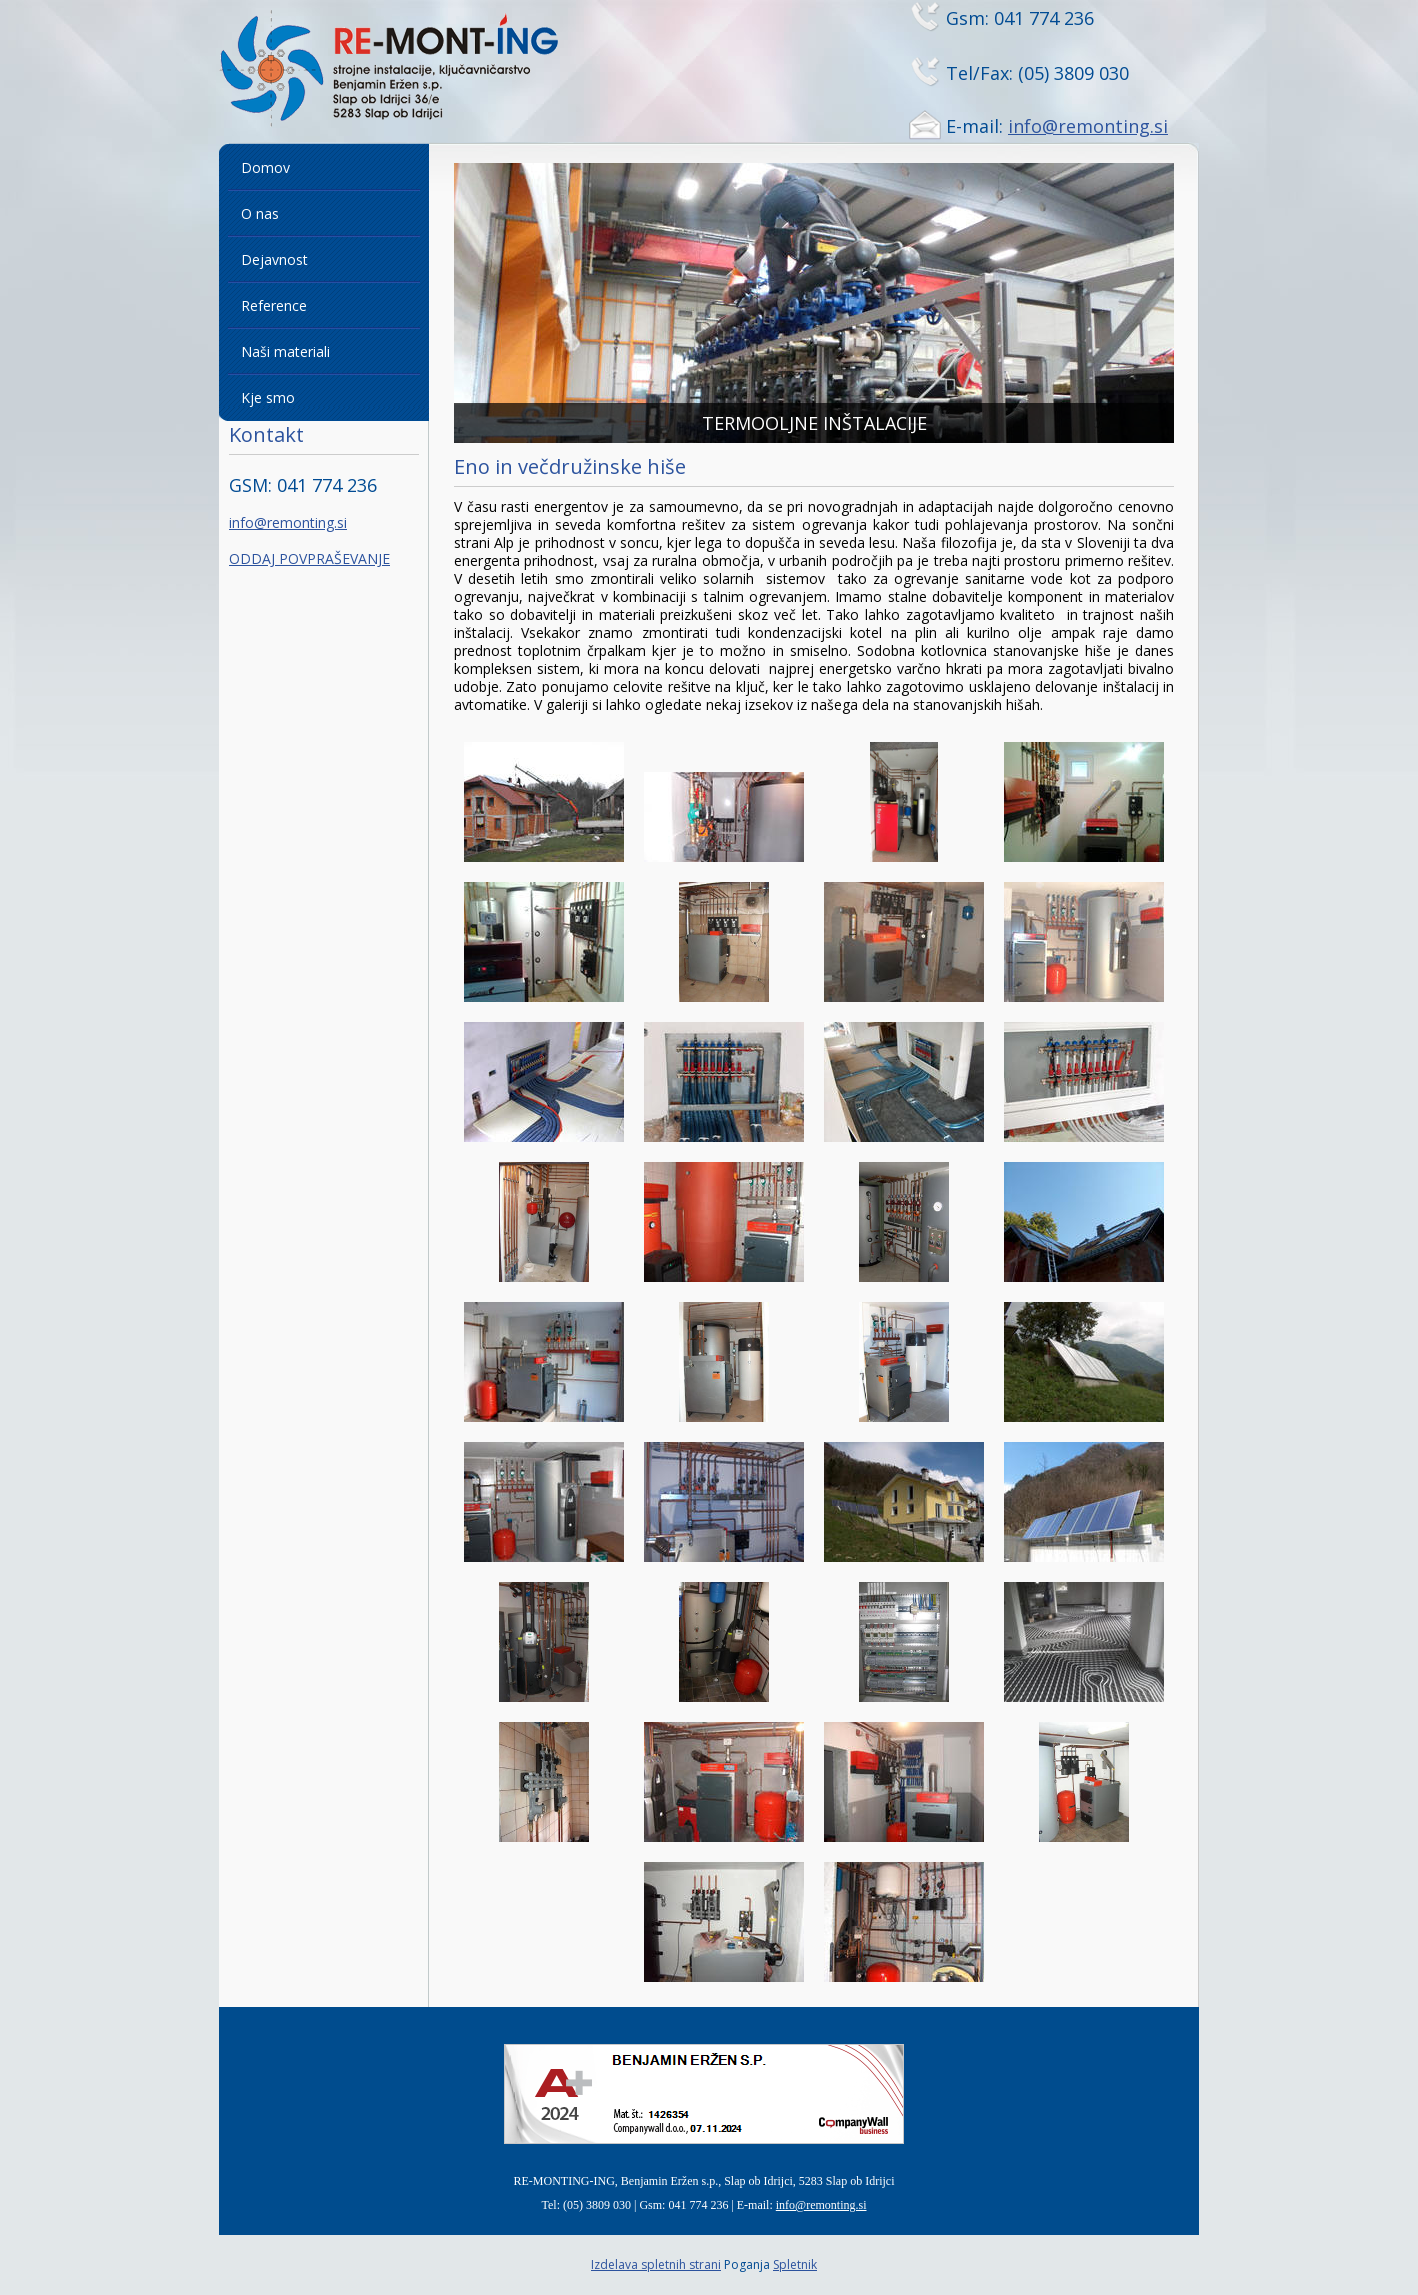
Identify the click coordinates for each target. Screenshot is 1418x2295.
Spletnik (795, 2264)
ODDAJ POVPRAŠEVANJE (309, 558)
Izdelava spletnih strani (656, 2264)
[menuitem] (324, 168)
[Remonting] (414, 71)
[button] (814, 303)
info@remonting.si (1088, 126)
